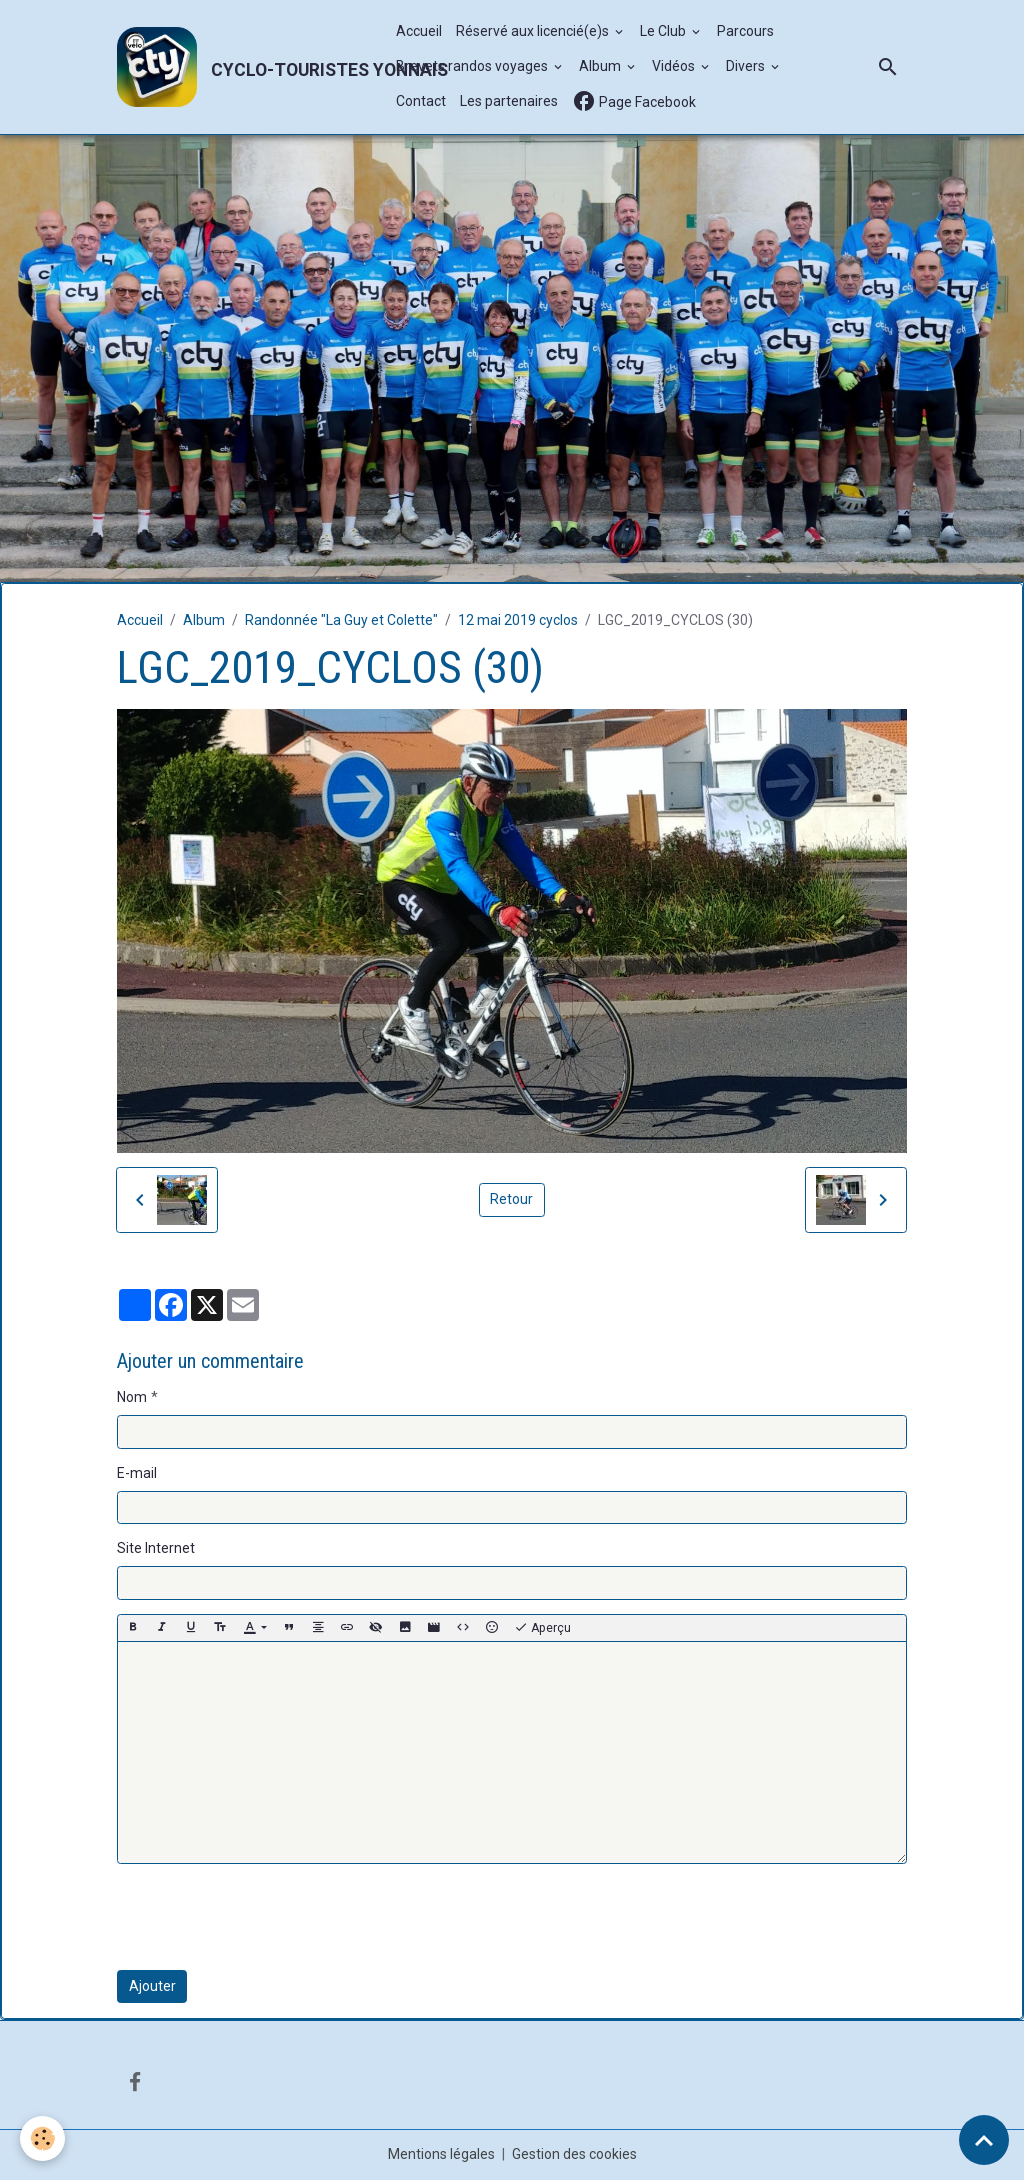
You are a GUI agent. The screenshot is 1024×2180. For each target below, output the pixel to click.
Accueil (419, 31)
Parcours (745, 31)
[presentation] (269, 1917)
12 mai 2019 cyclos (518, 620)
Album (601, 66)
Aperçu (542, 1628)
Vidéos (675, 66)
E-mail (137, 1473)
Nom (132, 1397)
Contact (421, 101)
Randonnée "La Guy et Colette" (341, 620)
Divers (747, 66)
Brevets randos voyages (473, 66)
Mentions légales (441, 2154)
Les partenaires (509, 101)
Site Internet (156, 1548)
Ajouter (152, 1986)
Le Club (664, 31)
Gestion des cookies (574, 2154)
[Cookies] (42, 2138)
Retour (511, 1199)
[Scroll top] (984, 2140)
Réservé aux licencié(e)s (534, 31)
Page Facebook (634, 101)
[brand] (246, 67)
